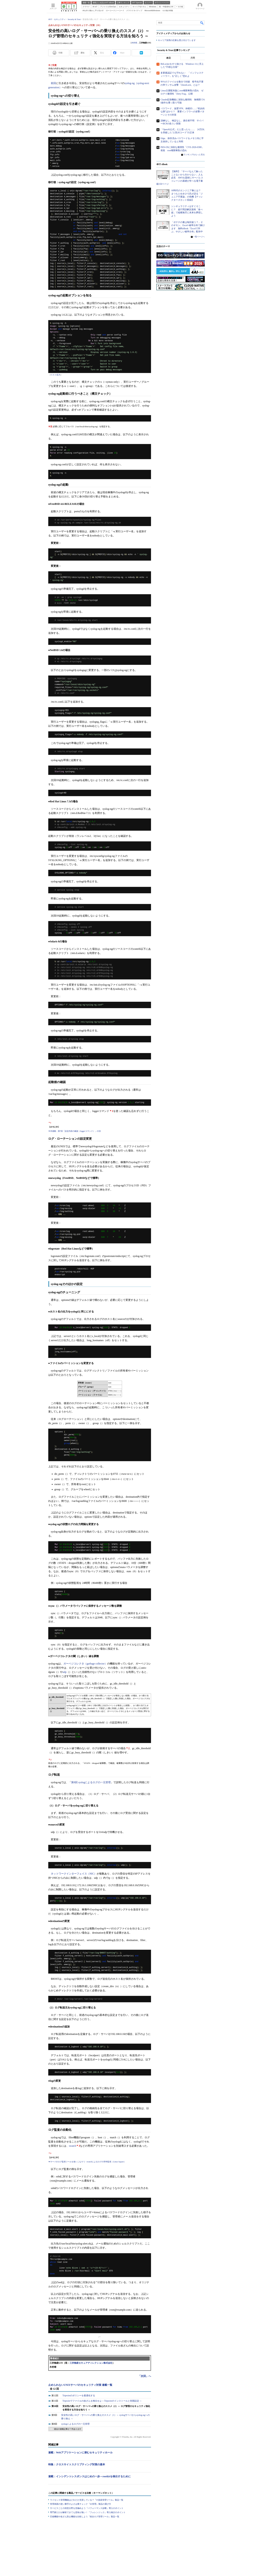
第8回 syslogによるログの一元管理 (91, 1782)
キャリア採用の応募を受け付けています (177, 40)
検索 (202, 22)
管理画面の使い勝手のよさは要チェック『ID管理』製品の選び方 (80, 2504)
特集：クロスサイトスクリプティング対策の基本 (76, 2464)
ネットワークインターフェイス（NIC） (74, 1873)
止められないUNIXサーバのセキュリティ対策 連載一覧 (80, 2385)
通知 (82, 53)
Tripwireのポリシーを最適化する (78, 2395)
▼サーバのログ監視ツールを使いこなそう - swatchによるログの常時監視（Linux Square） (87, 2162)
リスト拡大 (55, 375)
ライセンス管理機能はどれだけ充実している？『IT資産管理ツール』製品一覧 (86, 2500)
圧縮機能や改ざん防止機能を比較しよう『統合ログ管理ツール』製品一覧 (84, 2516)
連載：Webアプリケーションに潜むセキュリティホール (80, 2452)
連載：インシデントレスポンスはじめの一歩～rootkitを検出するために (89, 2476)
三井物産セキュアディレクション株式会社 (91, 2363)
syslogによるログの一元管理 (75, 2424)
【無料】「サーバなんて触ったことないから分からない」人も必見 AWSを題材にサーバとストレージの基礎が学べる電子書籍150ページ (179, 177)
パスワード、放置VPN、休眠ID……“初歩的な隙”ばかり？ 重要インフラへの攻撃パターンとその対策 (183, 111)
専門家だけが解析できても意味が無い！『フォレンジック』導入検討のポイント (88, 2512)
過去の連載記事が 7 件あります (67, 2429)
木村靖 (134, 43)
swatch (72, 2145)
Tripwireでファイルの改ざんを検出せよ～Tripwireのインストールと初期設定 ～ (102, 2401)
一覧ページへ (199, 237)
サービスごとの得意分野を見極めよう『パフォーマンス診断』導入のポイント (86, 2508)
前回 (53, 83)
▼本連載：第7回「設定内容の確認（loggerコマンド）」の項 (74, 1131)
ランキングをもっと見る (194, 155)
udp (64, 1672)
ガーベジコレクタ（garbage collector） (85, 1663)
